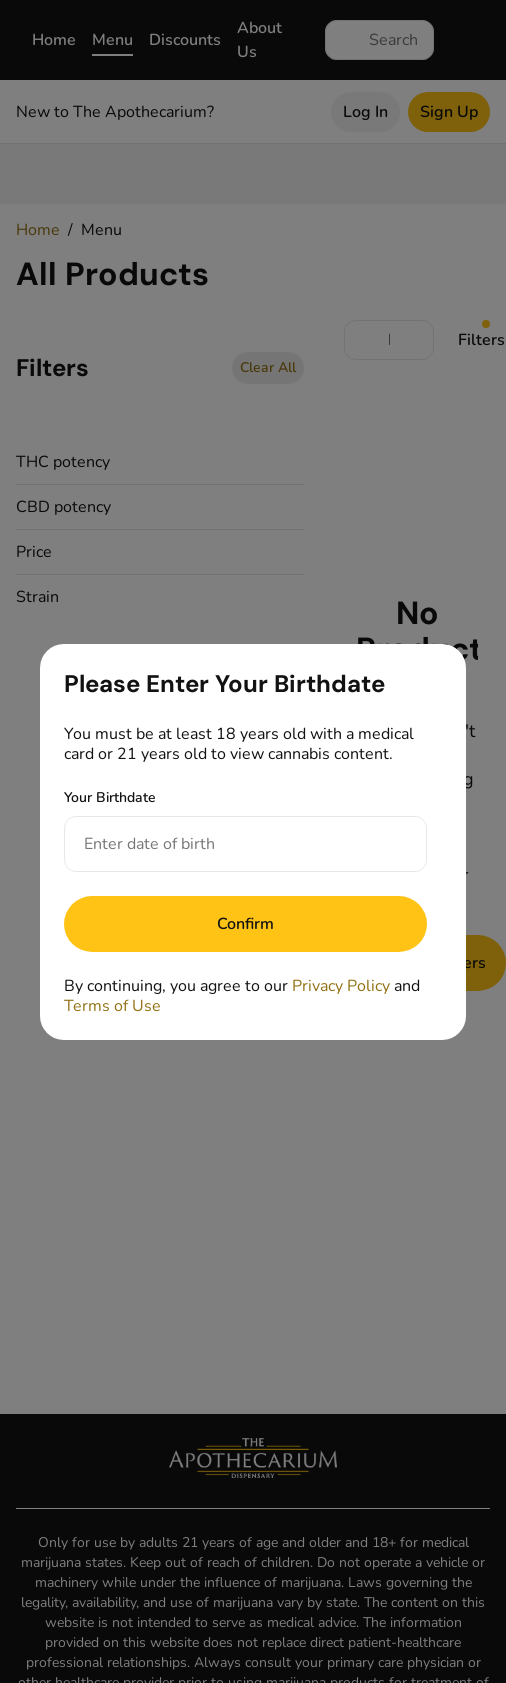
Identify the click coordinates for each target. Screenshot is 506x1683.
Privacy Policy (341, 986)
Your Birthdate (110, 797)
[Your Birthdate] (225, 844)
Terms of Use (112, 1006)
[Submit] (245, 924)
